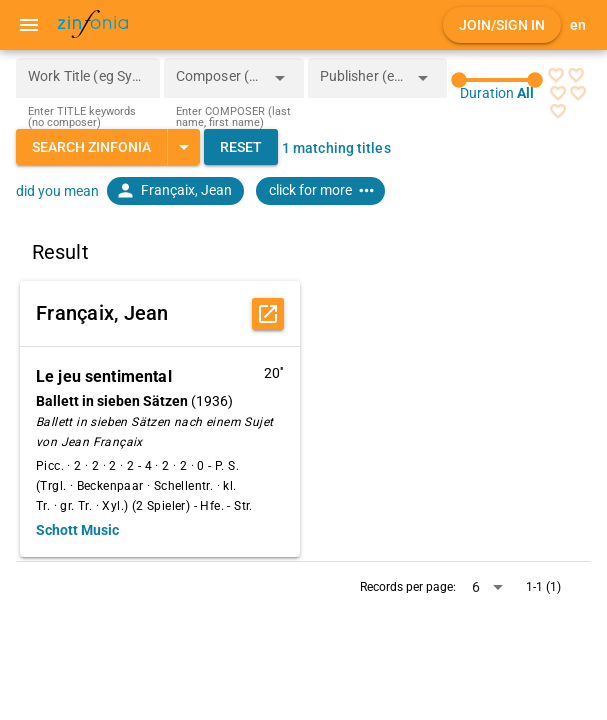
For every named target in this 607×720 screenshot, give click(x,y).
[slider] (497, 80)
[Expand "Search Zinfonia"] (183, 147)
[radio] (556, 75)
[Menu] (29, 25)
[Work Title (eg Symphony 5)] (88, 78)
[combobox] (219, 84)
